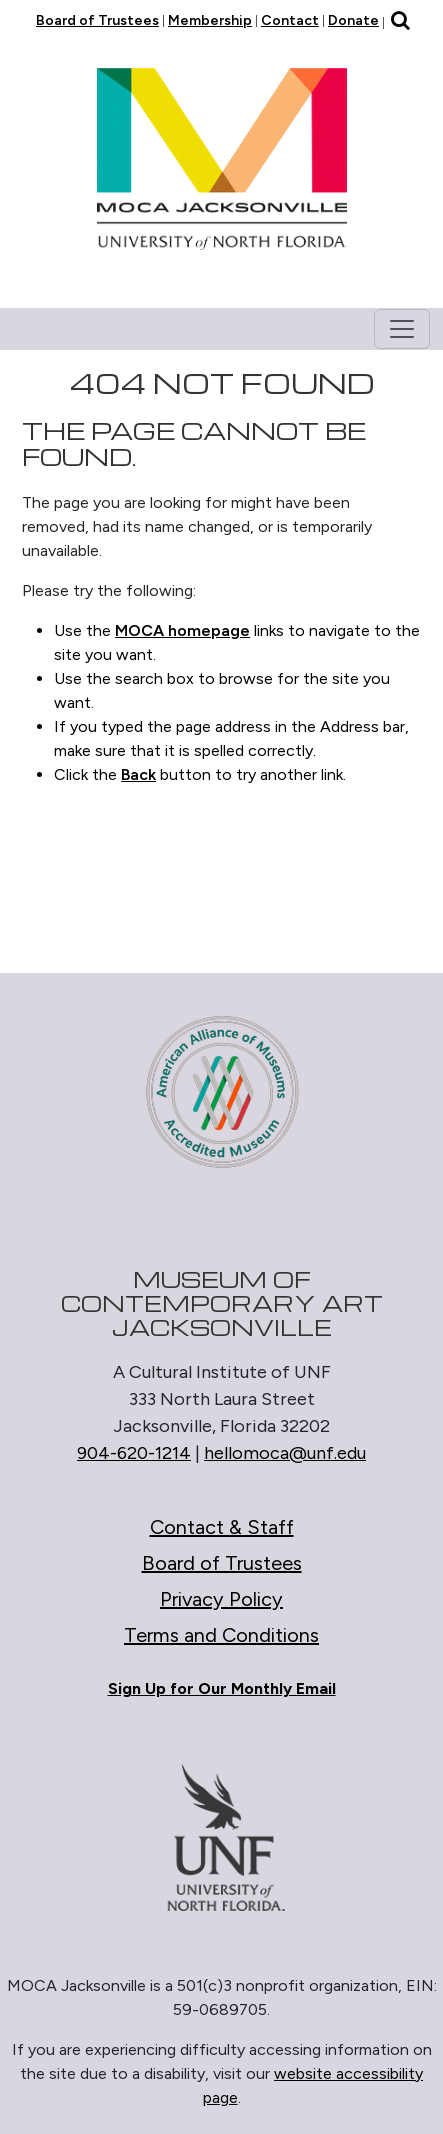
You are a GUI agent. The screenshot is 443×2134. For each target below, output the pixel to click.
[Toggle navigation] (402, 329)
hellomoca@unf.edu (285, 1453)
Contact (290, 20)
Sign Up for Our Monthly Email (222, 1688)
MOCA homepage (182, 630)
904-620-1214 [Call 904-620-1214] (134, 1453)
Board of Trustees (97, 20)
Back (138, 774)
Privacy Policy (221, 1599)
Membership (210, 20)
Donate (353, 20)
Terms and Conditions (221, 1635)
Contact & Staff (222, 1527)
